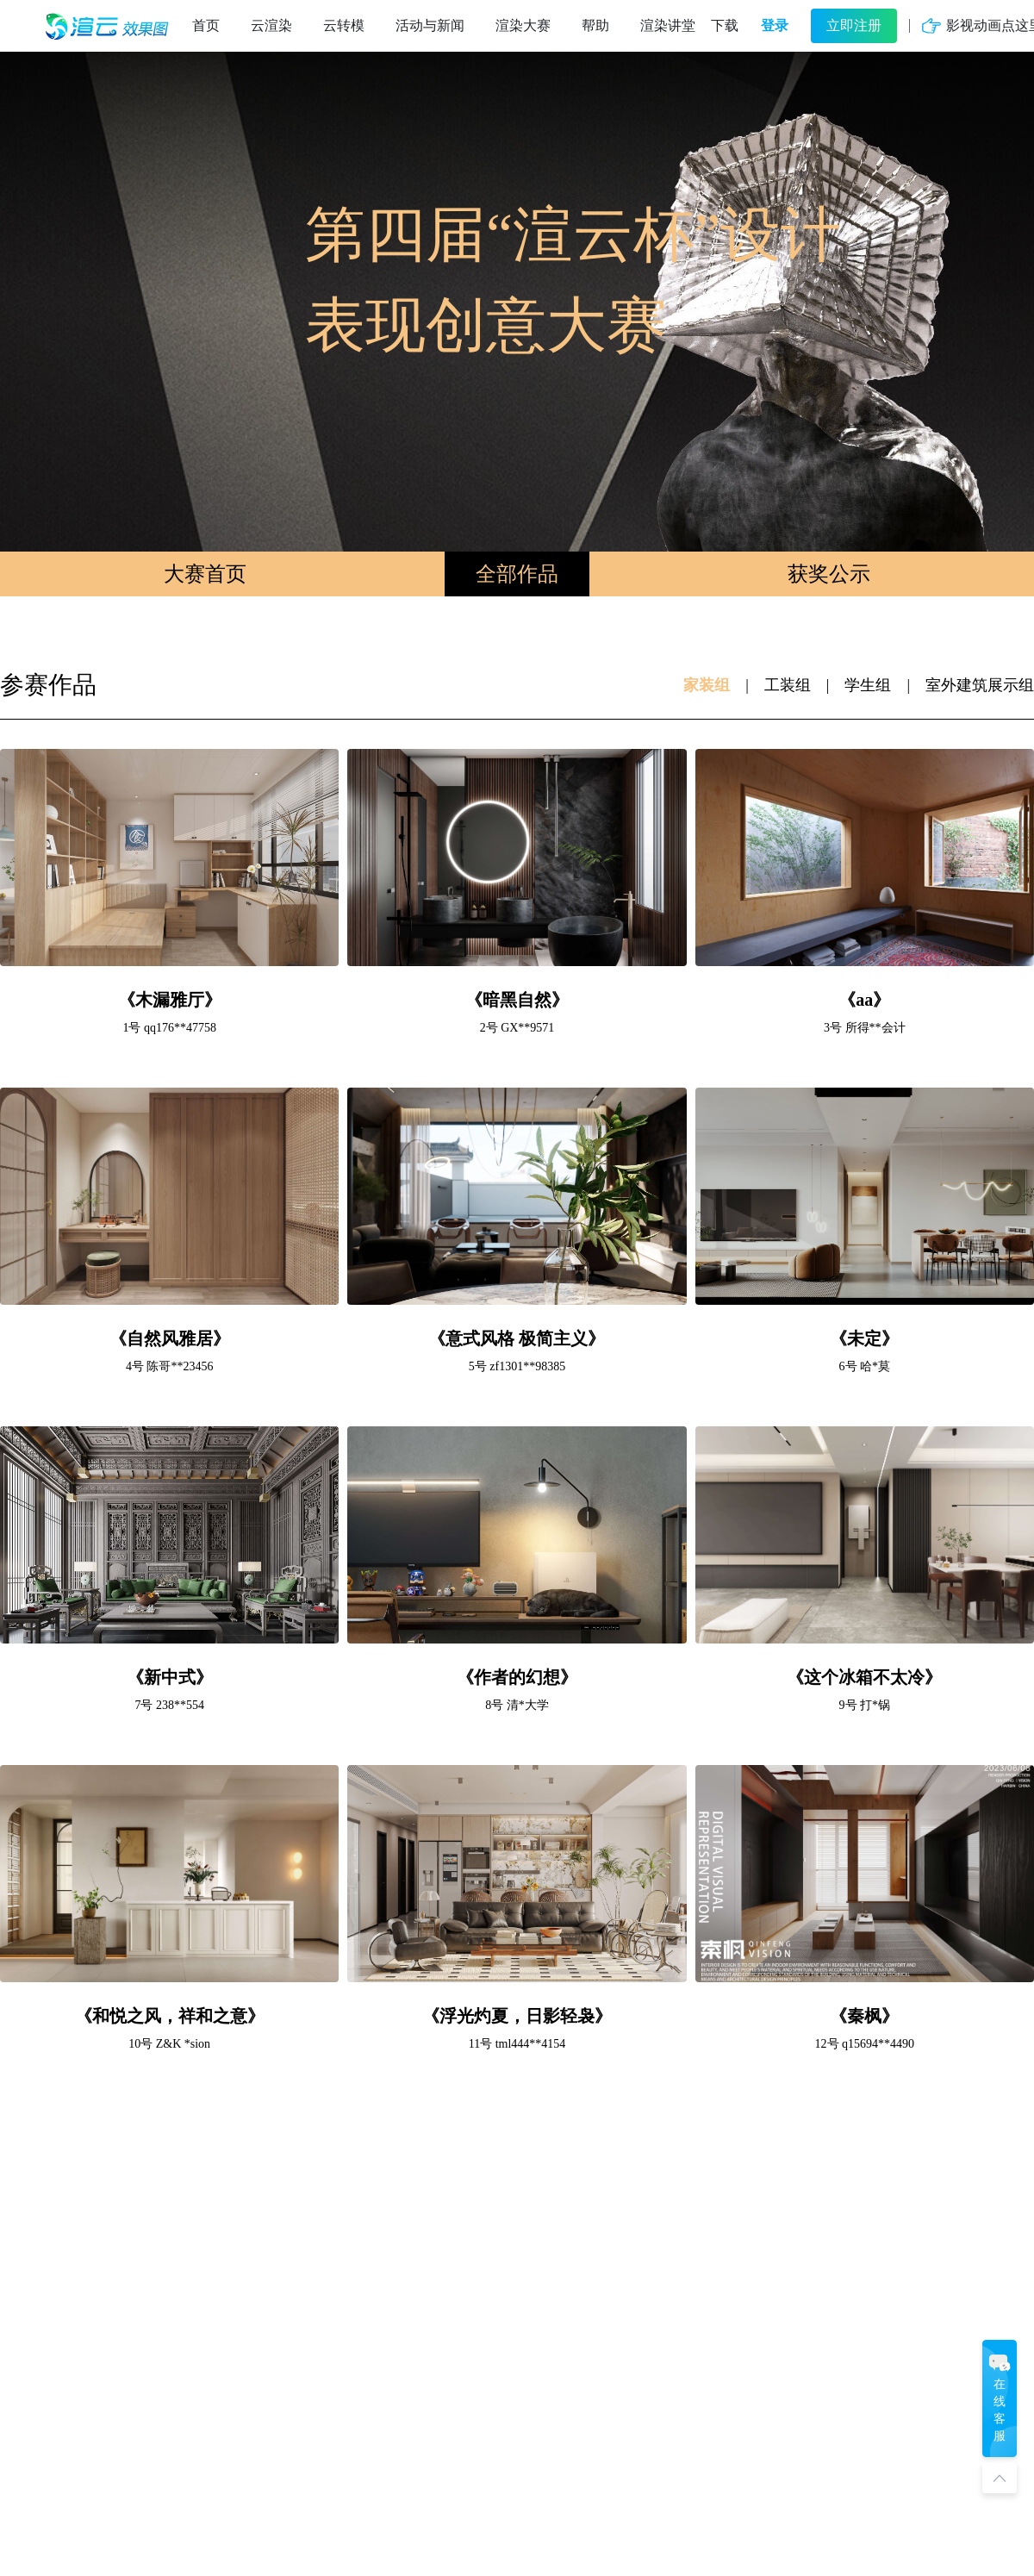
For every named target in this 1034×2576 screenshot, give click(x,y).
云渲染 (271, 25)
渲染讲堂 (667, 25)
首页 (206, 25)
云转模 (343, 25)
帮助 (595, 25)
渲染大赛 (523, 25)
